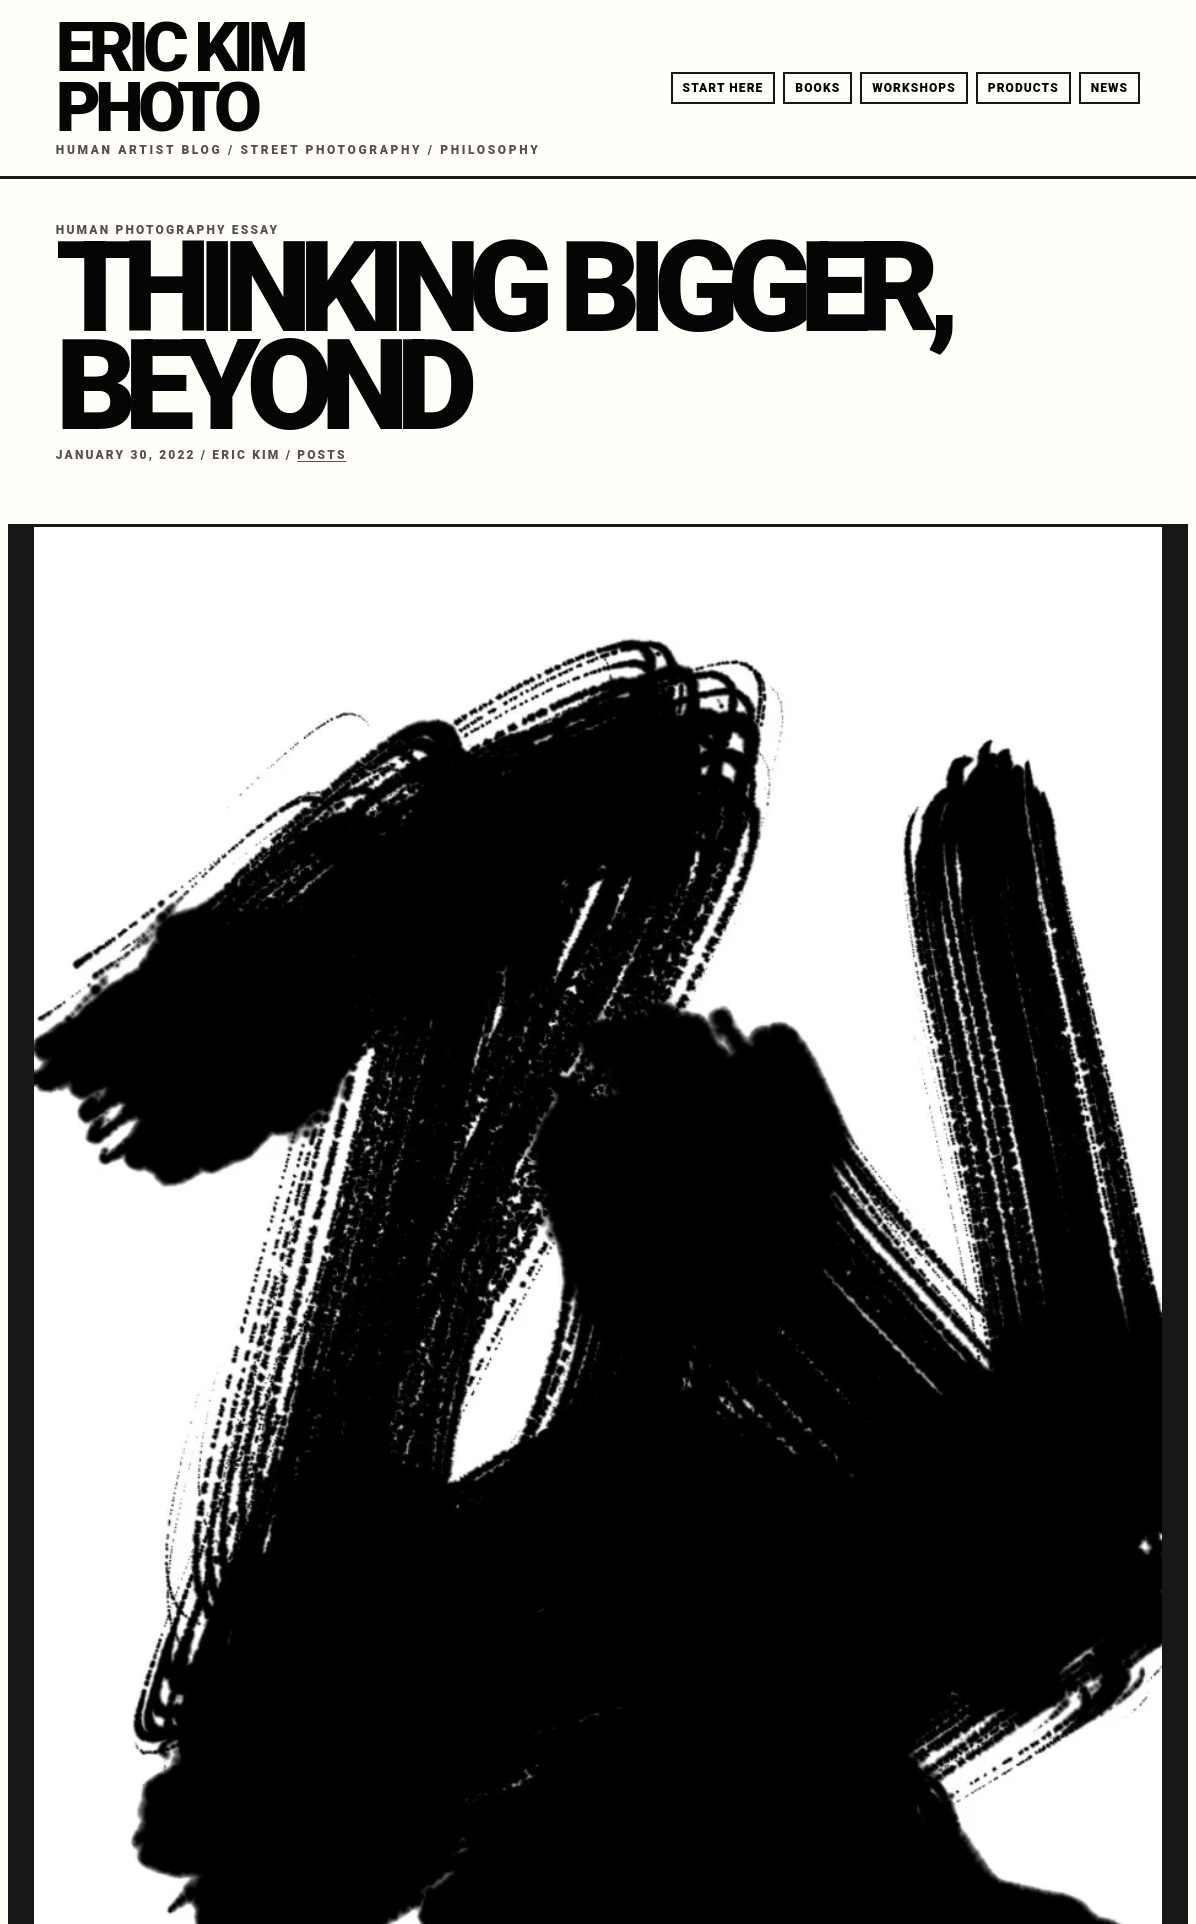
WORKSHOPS (914, 88)
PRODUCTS (1023, 88)
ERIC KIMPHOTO (179, 77)
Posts (321, 455)
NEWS (1109, 88)
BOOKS (817, 88)
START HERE (723, 88)
